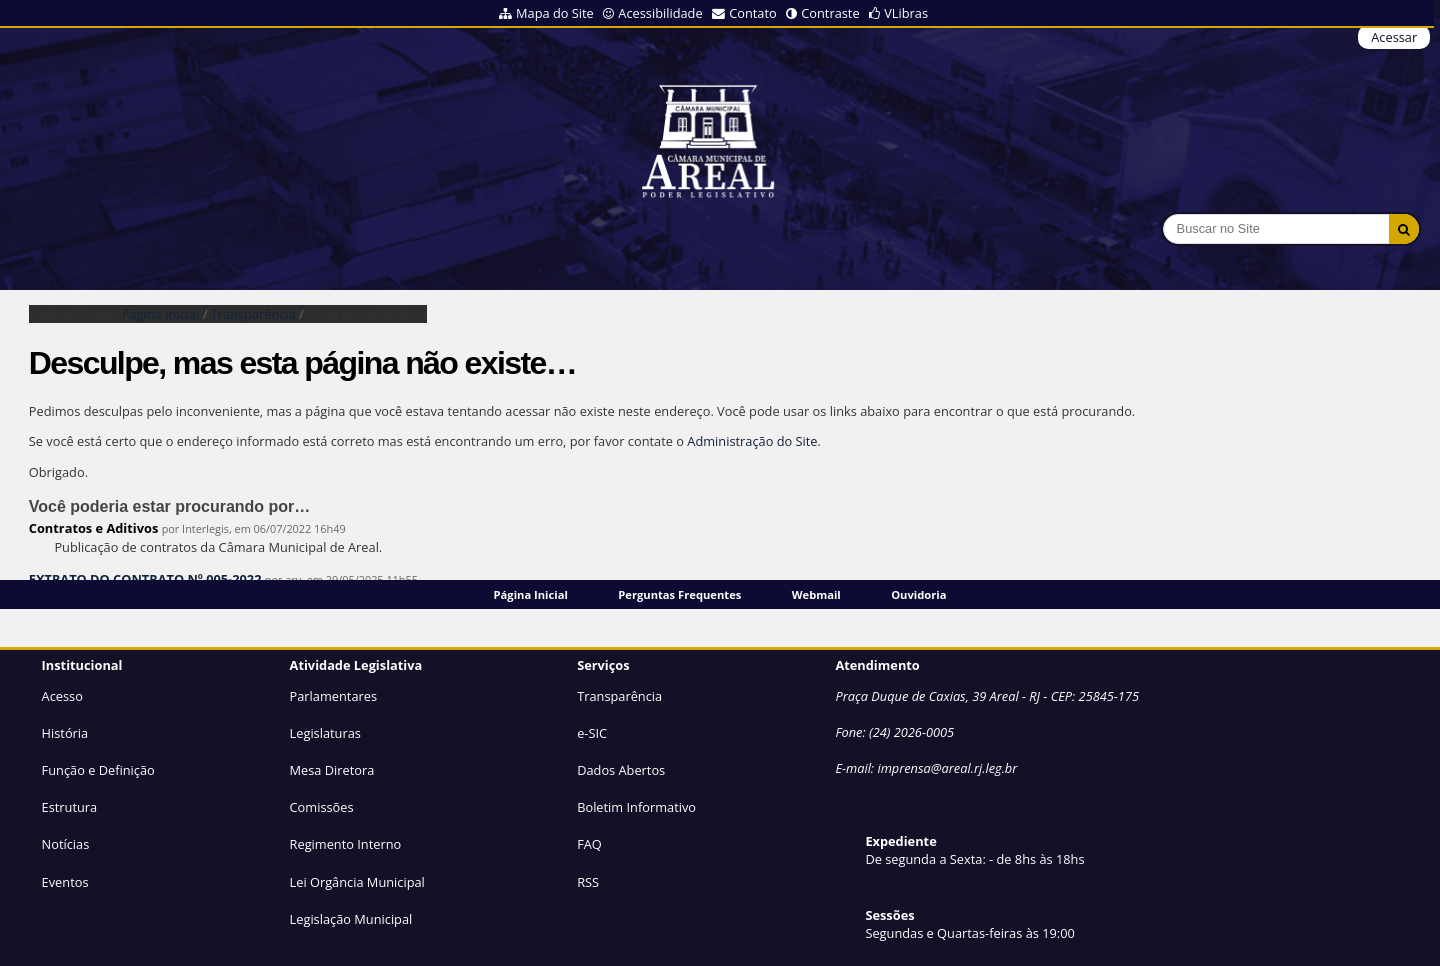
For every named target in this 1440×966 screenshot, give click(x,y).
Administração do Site (752, 441)
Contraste (830, 13)
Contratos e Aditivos (94, 528)
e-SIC (592, 733)
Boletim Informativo (636, 807)
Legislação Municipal (351, 919)
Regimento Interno (346, 844)
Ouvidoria (918, 594)
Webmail (816, 594)
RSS (588, 882)
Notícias (66, 844)
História (65, 733)
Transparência (253, 314)
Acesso (62, 696)
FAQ (589, 844)
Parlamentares (333, 696)
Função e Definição (98, 770)
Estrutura (70, 807)
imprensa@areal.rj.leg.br (947, 768)
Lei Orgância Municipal (357, 882)
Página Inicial (531, 594)
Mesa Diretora (332, 770)
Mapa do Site (555, 13)
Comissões (322, 807)
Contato (753, 13)
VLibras (906, 13)
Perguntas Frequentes (679, 594)
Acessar (1394, 37)
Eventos (65, 882)
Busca (1162, 213)
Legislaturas (325, 733)
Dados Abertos (621, 770)
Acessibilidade (660, 13)
